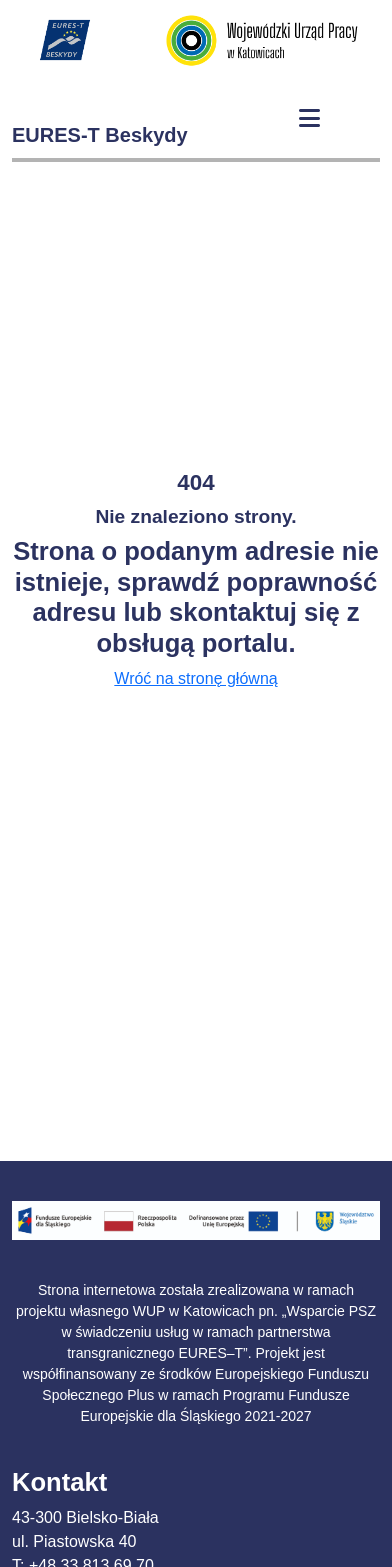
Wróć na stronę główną (195, 678)
